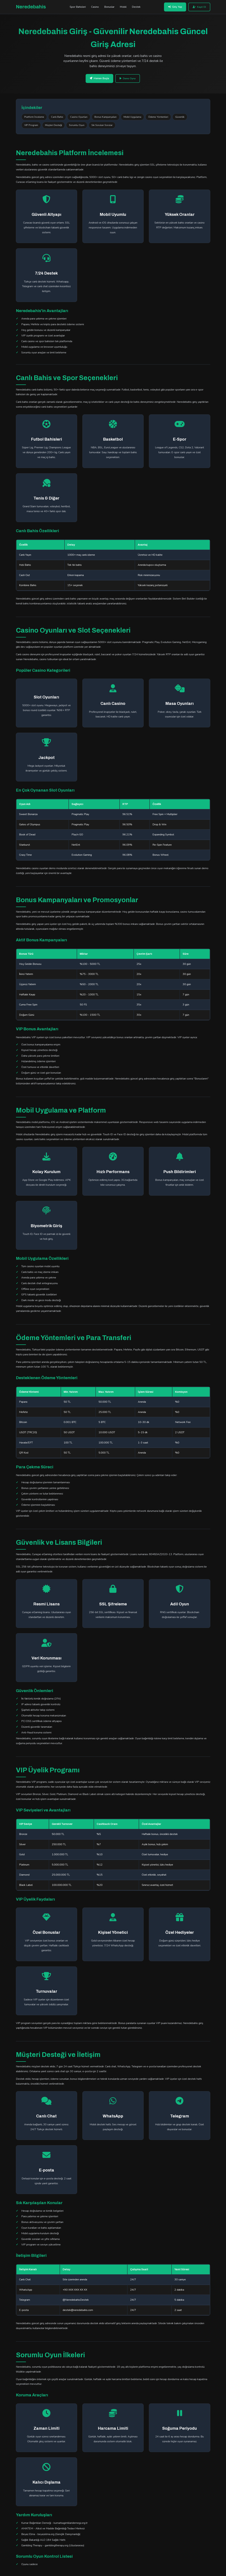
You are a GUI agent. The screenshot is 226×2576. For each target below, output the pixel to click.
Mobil (123, 7)
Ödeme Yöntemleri (158, 117)
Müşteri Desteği (53, 125)
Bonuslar (109, 7)
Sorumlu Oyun (76, 125)
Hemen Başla (99, 78)
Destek (136, 7)
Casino (95, 7)
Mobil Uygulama (132, 117)
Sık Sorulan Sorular (102, 125)
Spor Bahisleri (78, 7)
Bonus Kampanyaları (105, 117)
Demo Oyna (128, 78)
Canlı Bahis (57, 117)
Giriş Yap (175, 7)
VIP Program (31, 125)
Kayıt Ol (199, 7)
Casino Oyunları (78, 117)
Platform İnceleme (34, 117)
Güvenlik (179, 117)
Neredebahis (31, 6)
